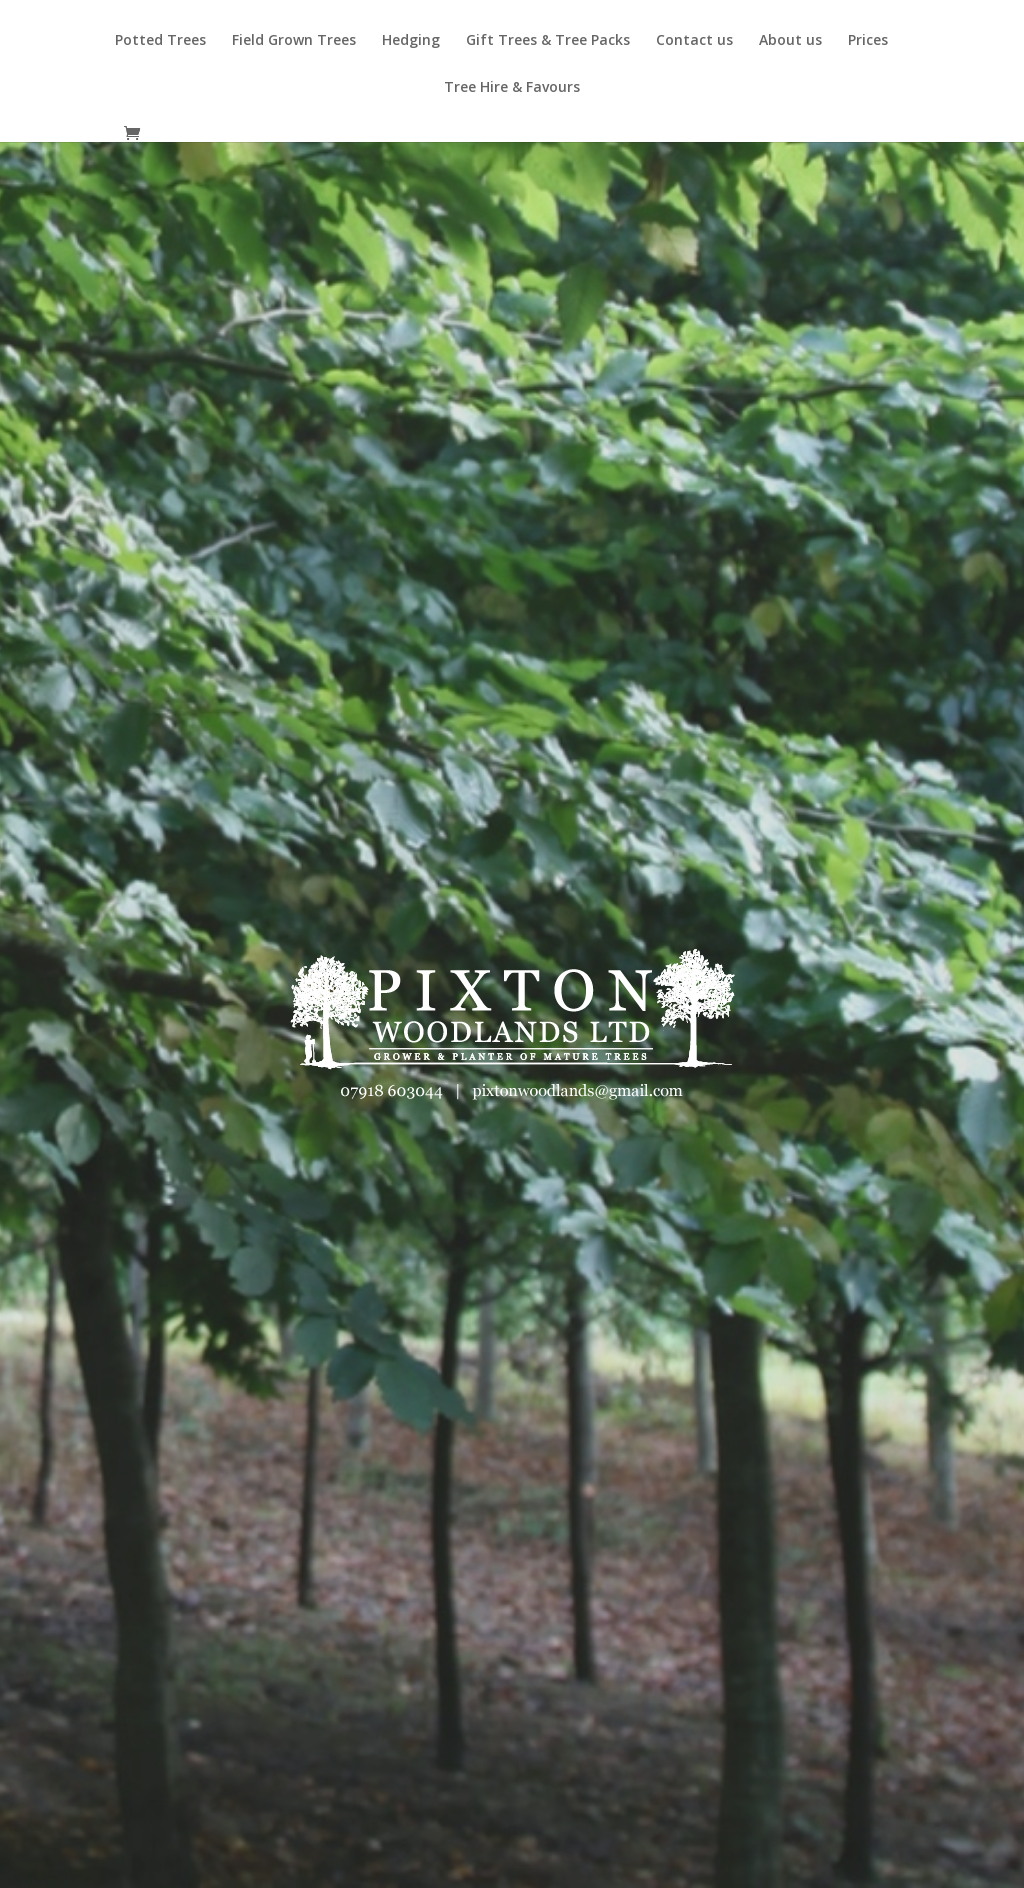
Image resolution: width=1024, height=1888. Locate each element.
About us (790, 41)
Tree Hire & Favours (512, 88)
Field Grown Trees (294, 41)
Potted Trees (160, 41)
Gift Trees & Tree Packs (548, 41)
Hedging (411, 41)
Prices (868, 41)
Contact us (694, 41)
